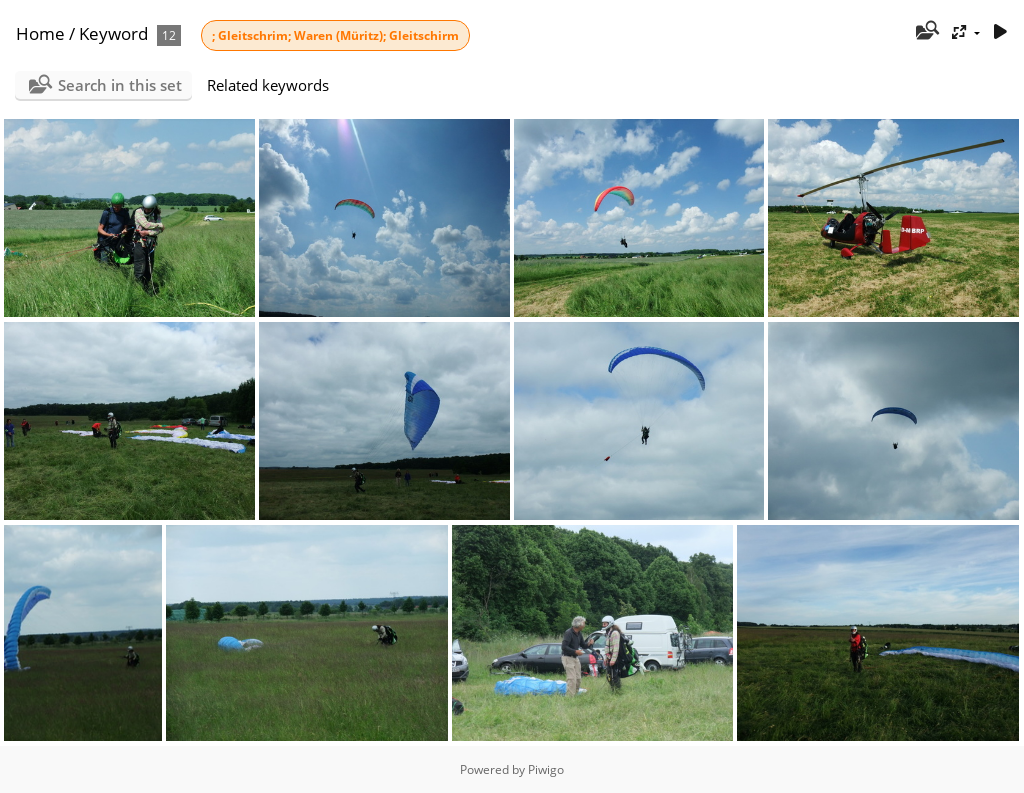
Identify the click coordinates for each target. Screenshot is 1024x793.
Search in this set (120, 85)
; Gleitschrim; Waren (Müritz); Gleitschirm (335, 35)
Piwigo (546, 769)
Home (40, 33)
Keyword (113, 33)
